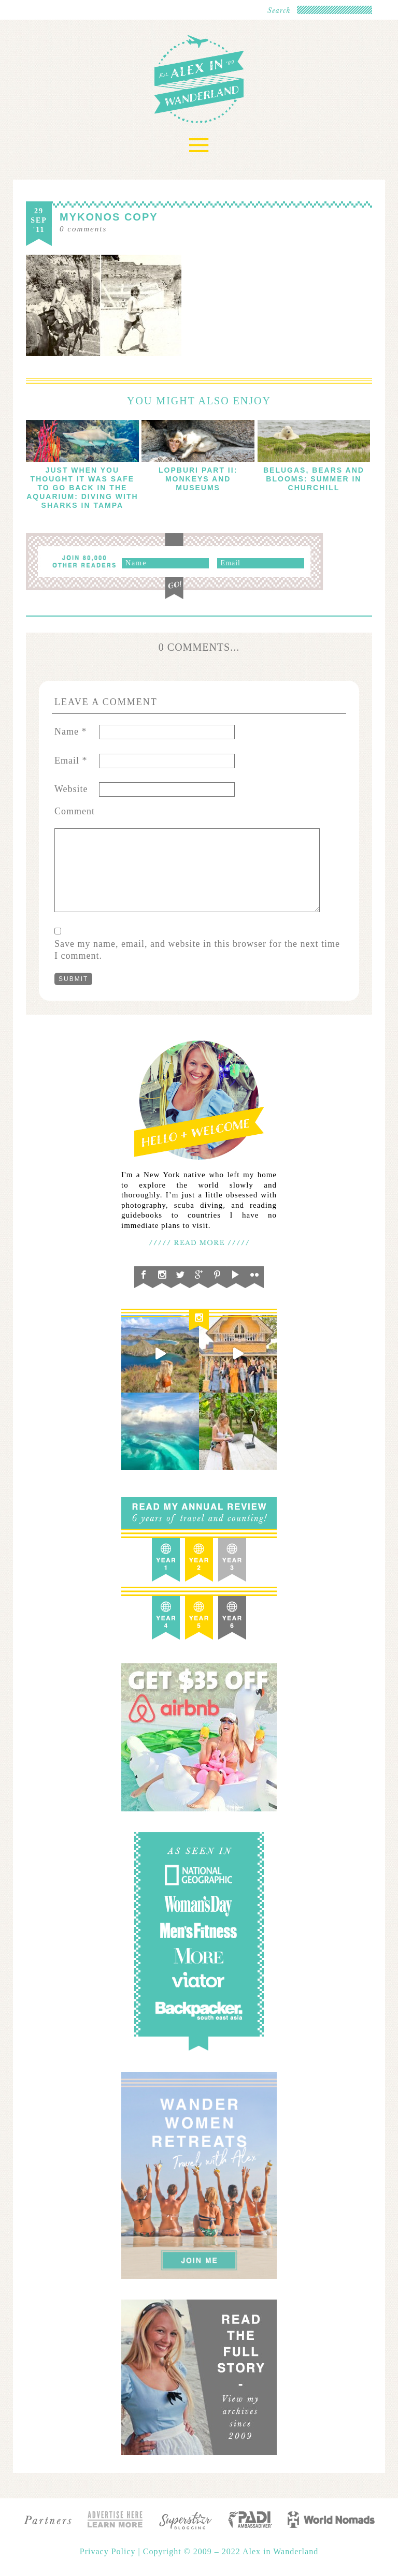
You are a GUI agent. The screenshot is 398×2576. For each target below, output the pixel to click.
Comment (74, 811)
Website (71, 789)
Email (71, 760)
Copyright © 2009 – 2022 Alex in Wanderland (230, 2551)
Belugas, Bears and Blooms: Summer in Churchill (313, 479)
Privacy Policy (109, 2551)
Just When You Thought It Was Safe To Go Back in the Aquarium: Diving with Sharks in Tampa (82, 487)
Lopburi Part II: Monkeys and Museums (198, 479)
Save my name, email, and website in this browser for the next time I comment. (197, 950)
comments (83, 229)
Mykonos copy (109, 217)
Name (70, 731)
